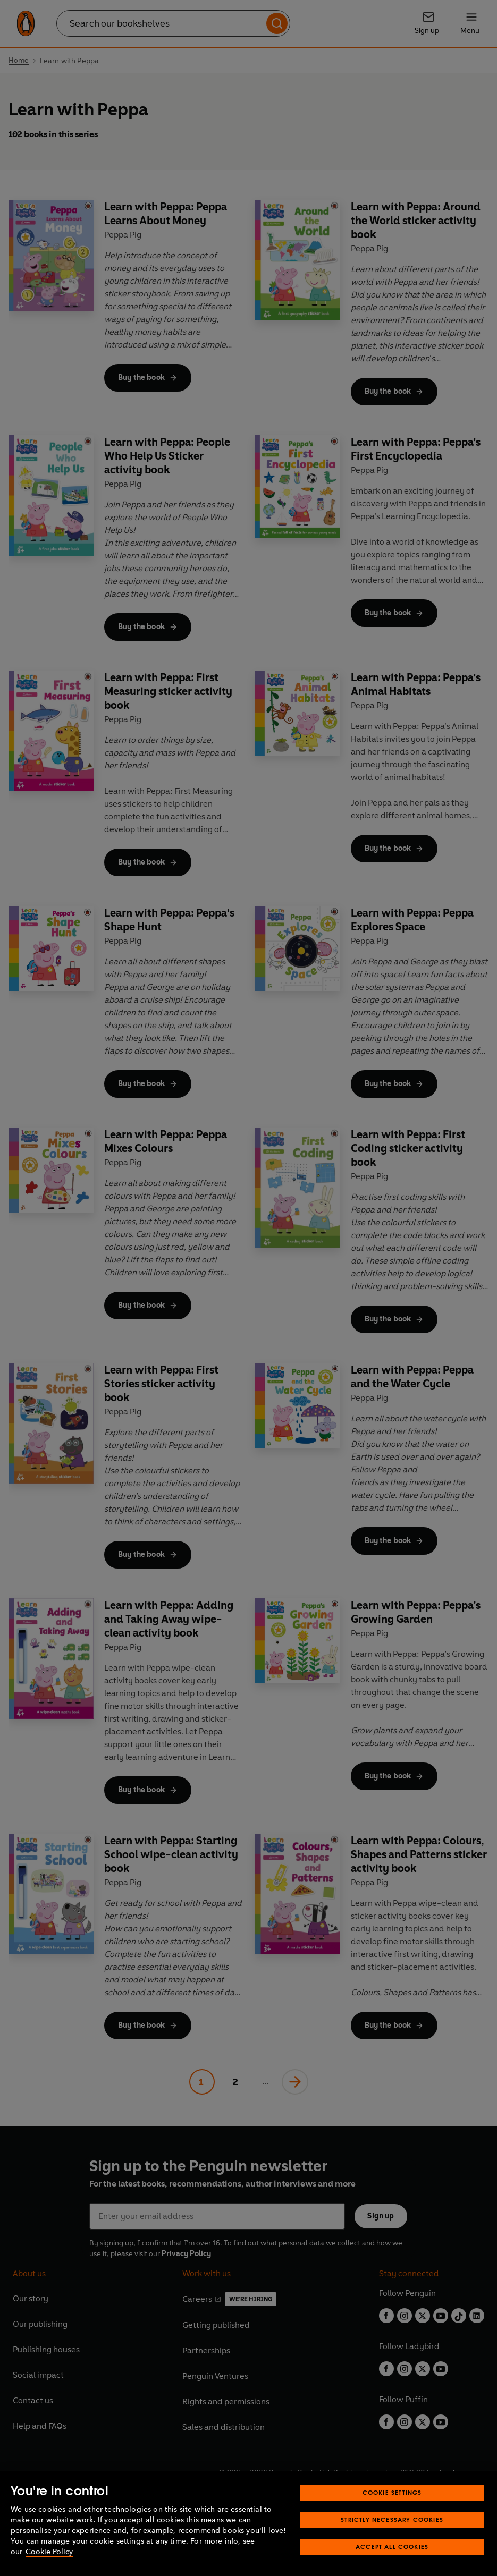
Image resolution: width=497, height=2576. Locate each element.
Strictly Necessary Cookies (392, 2519)
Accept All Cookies (392, 2546)
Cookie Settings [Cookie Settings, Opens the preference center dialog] (392, 2492)
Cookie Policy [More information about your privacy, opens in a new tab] (49, 2551)
